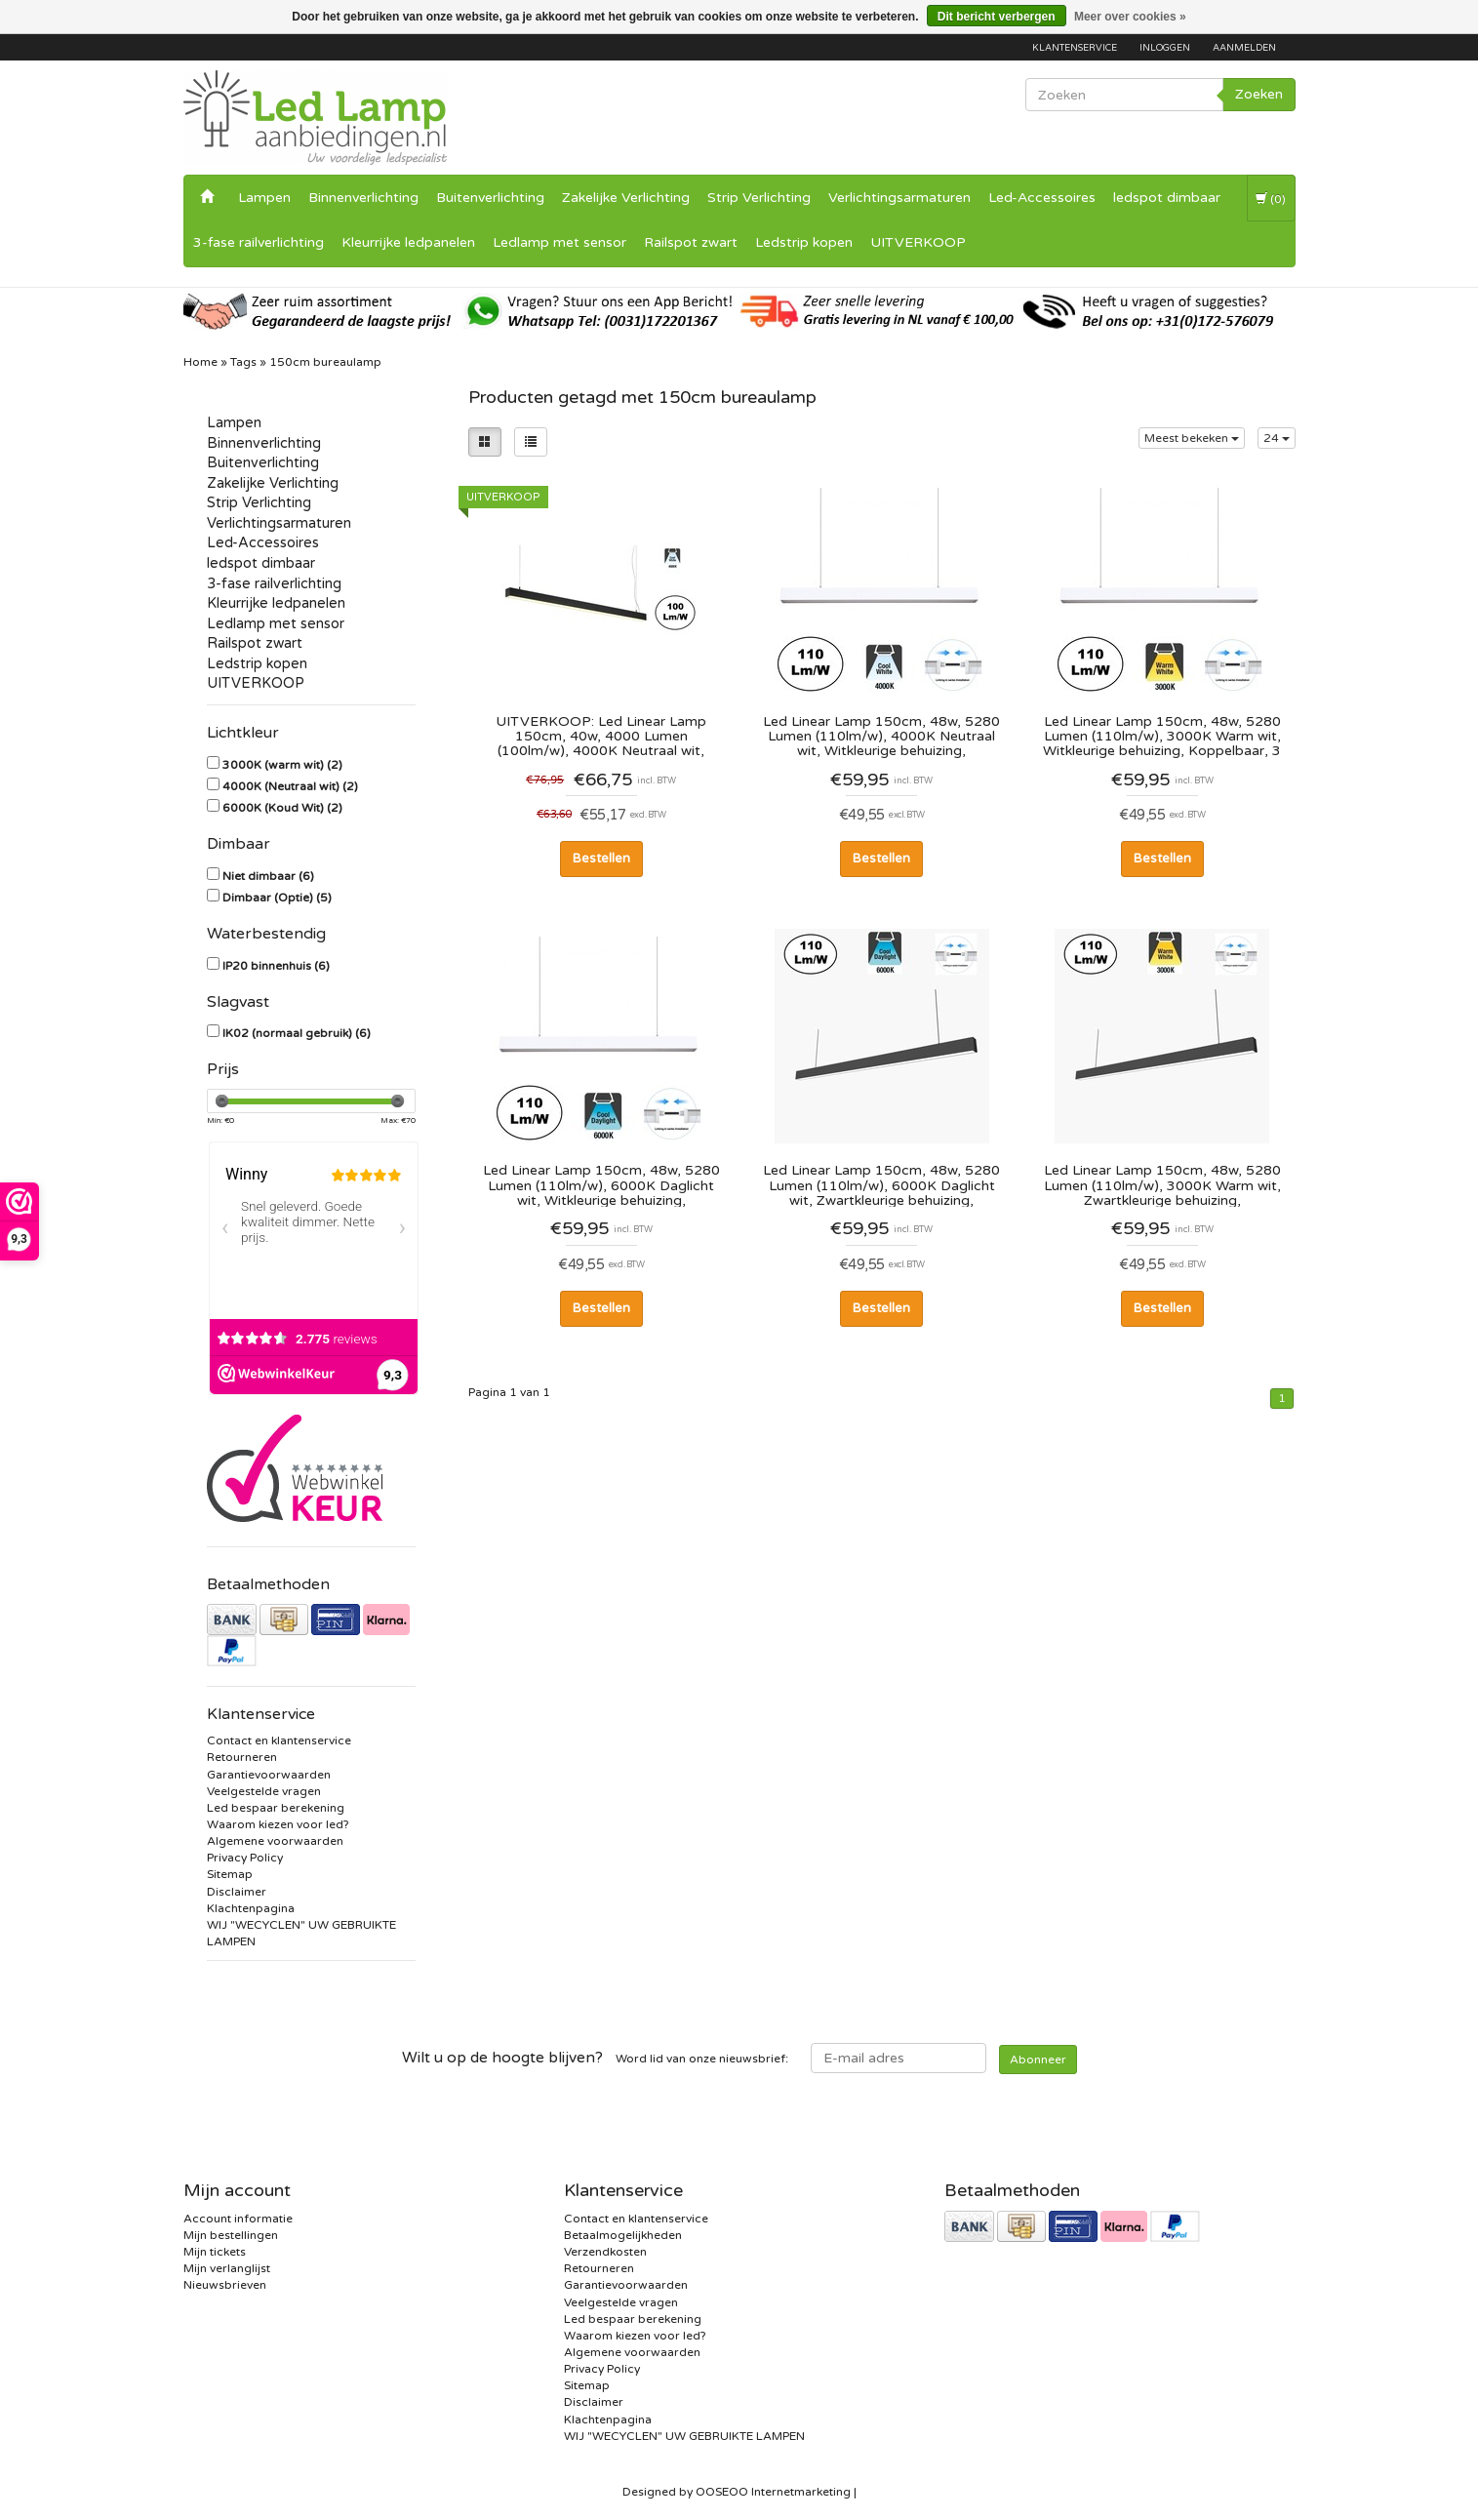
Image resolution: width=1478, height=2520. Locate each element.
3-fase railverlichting (258, 242)
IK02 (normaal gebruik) (296, 1033)
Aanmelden (1244, 48)
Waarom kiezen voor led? (278, 1824)
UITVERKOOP (918, 242)
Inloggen (1164, 48)
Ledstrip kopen (804, 242)
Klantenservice (1074, 48)
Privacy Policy (245, 1857)
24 (1276, 438)
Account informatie (238, 2218)
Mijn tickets (214, 2252)
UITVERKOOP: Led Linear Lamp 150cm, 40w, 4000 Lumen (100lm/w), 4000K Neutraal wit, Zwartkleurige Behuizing (601, 736)
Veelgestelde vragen (264, 1791)
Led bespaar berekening (275, 1808)
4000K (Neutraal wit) (290, 786)
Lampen (264, 197)
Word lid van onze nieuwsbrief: (595, 2057)
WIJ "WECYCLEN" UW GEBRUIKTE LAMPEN (684, 2436)
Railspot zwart (691, 242)
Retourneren (242, 1757)
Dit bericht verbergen (997, 16)
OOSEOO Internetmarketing (773, 2492)
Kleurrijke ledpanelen (408, 242)
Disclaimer (236, 1892)
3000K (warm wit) (282, 765)
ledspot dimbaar (1166, 197)
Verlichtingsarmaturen (899, 197)
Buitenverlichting (490, 197)
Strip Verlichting (759, 197)
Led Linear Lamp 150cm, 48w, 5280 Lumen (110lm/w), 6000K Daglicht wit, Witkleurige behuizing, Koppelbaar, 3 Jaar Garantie (601, 1185)
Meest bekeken (1191, 438)
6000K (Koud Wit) (282, 808)
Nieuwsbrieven (224, 2285)
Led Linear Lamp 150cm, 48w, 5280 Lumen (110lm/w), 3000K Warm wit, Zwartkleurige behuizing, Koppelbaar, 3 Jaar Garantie (1162, 1185)
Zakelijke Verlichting (626, 197)
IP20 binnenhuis (276, 966)
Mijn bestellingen (230, 2235)
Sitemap (230, 1874)
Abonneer (1038, 2059)
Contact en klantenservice (279, 1740)
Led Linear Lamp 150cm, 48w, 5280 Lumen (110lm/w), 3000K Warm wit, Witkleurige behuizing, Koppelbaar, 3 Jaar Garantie (1162, 736)
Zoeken (1259, 94)
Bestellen (601, 858)
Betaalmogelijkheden (623, 2235)
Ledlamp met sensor (559, 242)
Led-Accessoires (1042, 197)
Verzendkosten (605, 2252)
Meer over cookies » (1130, 16)
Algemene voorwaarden (275, 1841)
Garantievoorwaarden (269, 1774)
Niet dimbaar (268, 876)
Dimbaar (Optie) (277, 897)
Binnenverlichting (363, 197)
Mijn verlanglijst (226, 2268)
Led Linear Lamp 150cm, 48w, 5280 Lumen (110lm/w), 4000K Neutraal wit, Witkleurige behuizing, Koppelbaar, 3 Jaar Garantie (881, 736)
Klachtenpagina (251, 1908)
